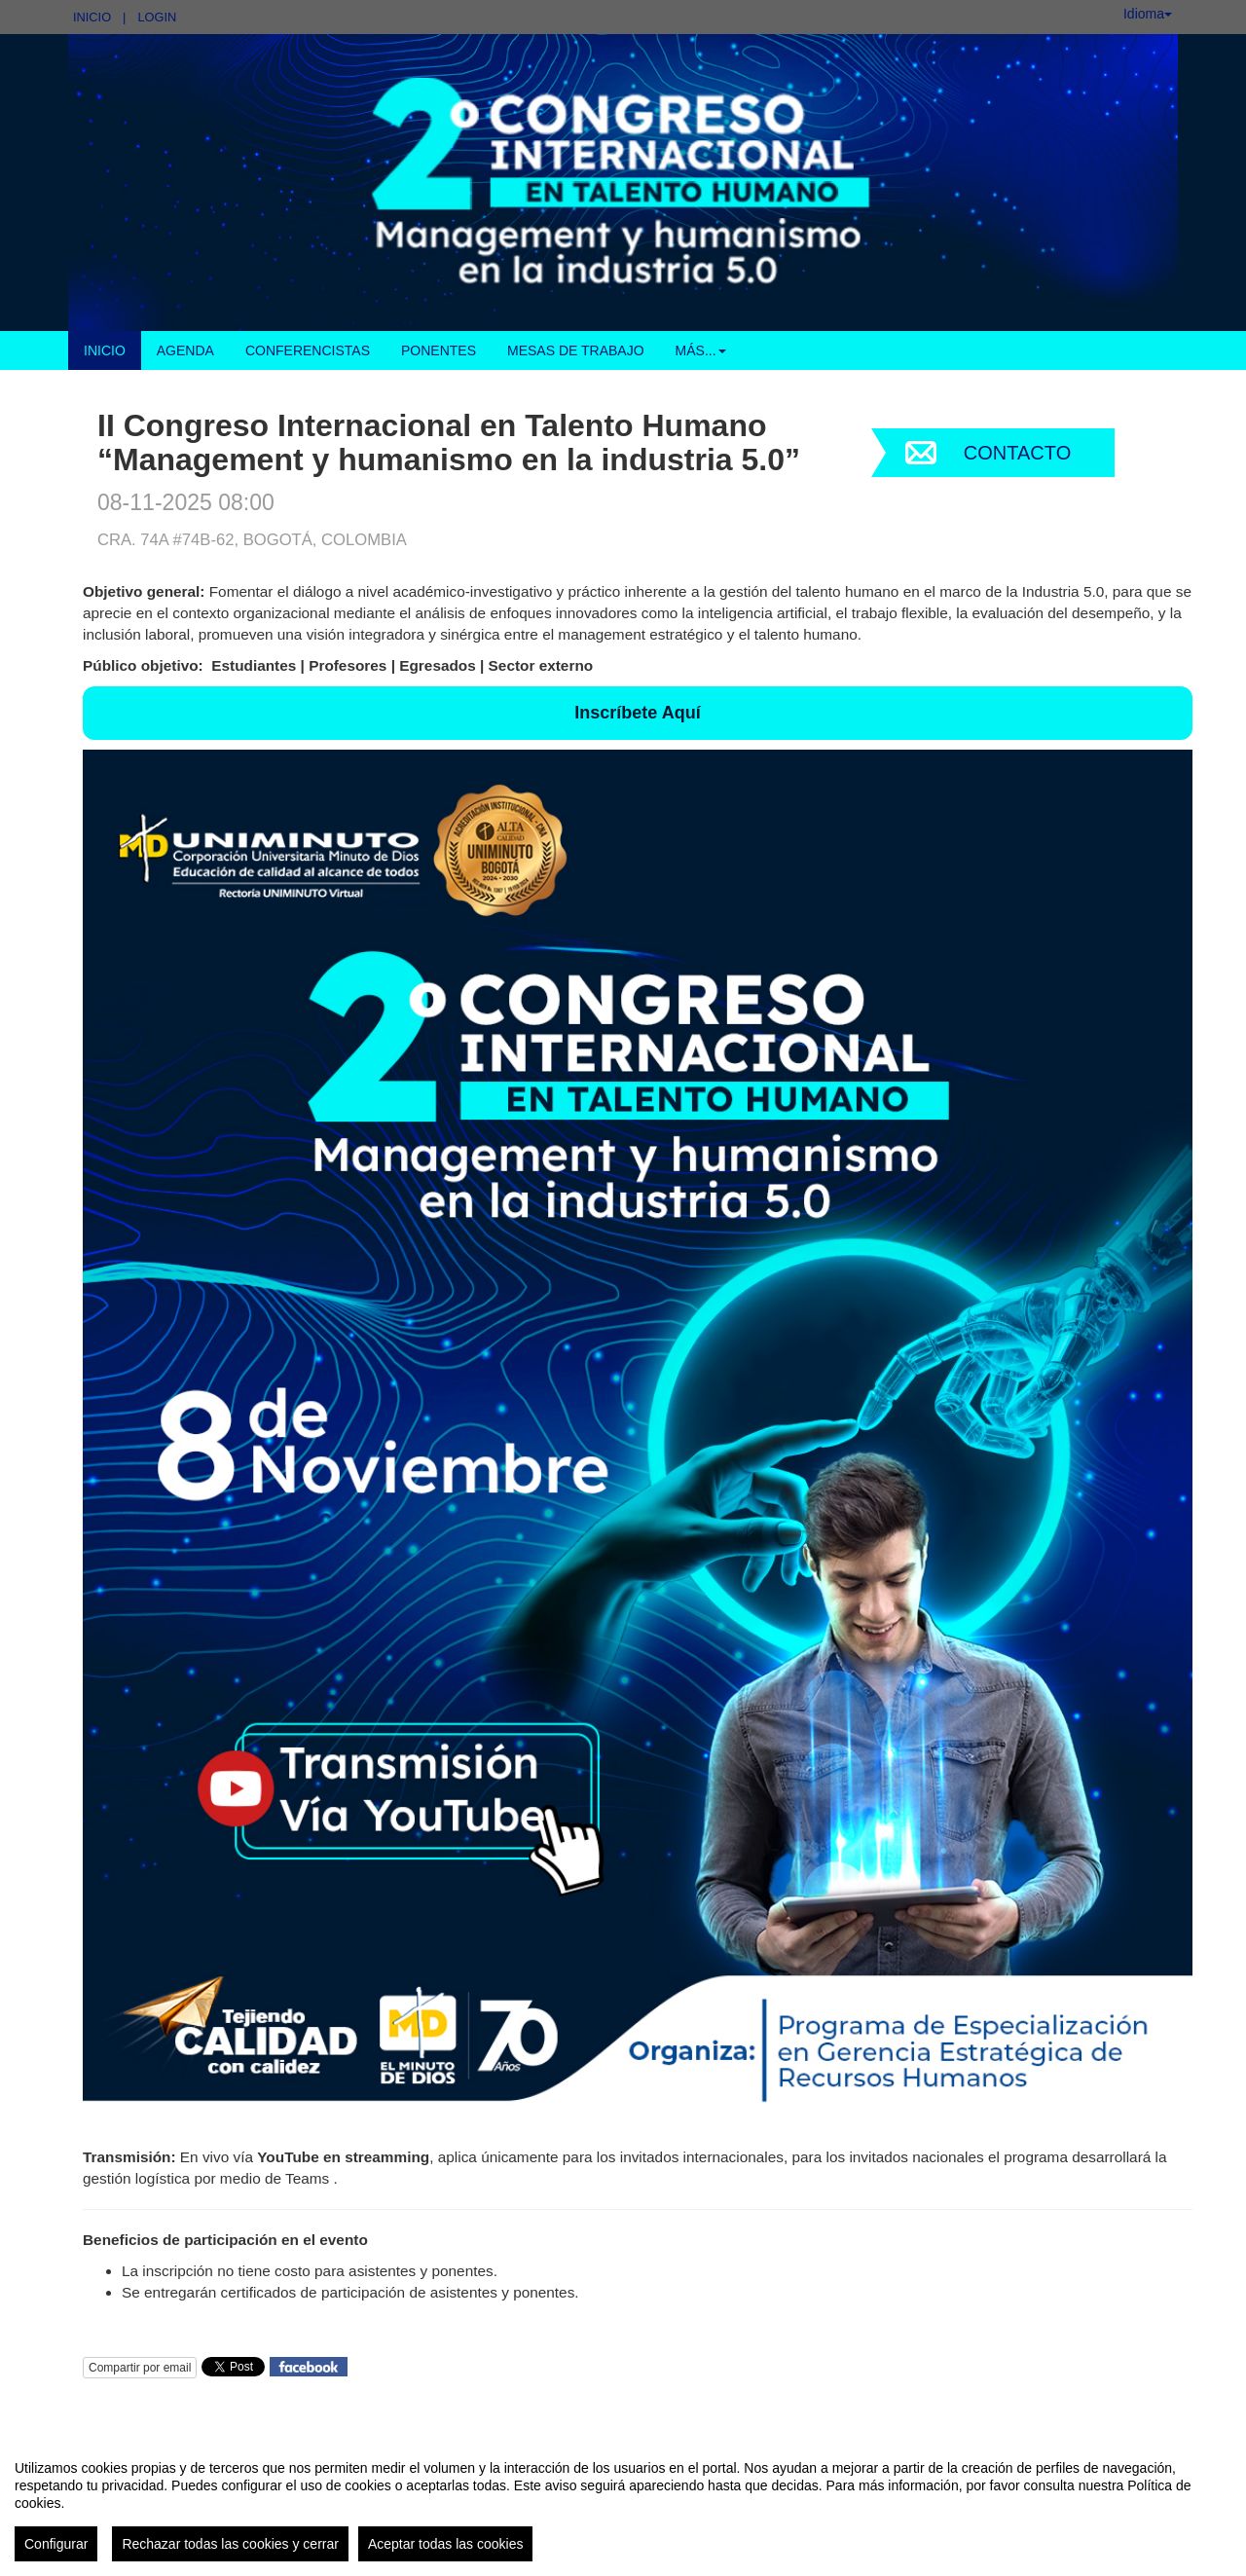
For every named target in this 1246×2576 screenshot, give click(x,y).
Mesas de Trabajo (575, 350)
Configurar (56, 2544)
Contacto (1017, 452)
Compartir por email (140, 2367)
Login (156, 17)
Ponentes (438, 350)
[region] (623, 2503)
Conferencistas (307, 350)
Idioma (1147, 13)
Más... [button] (701, 350)
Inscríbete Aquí (637, 712)
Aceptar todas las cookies (446, 2544)
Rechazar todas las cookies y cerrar (230, 2544)
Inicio (92, 17)
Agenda (185, 350)
